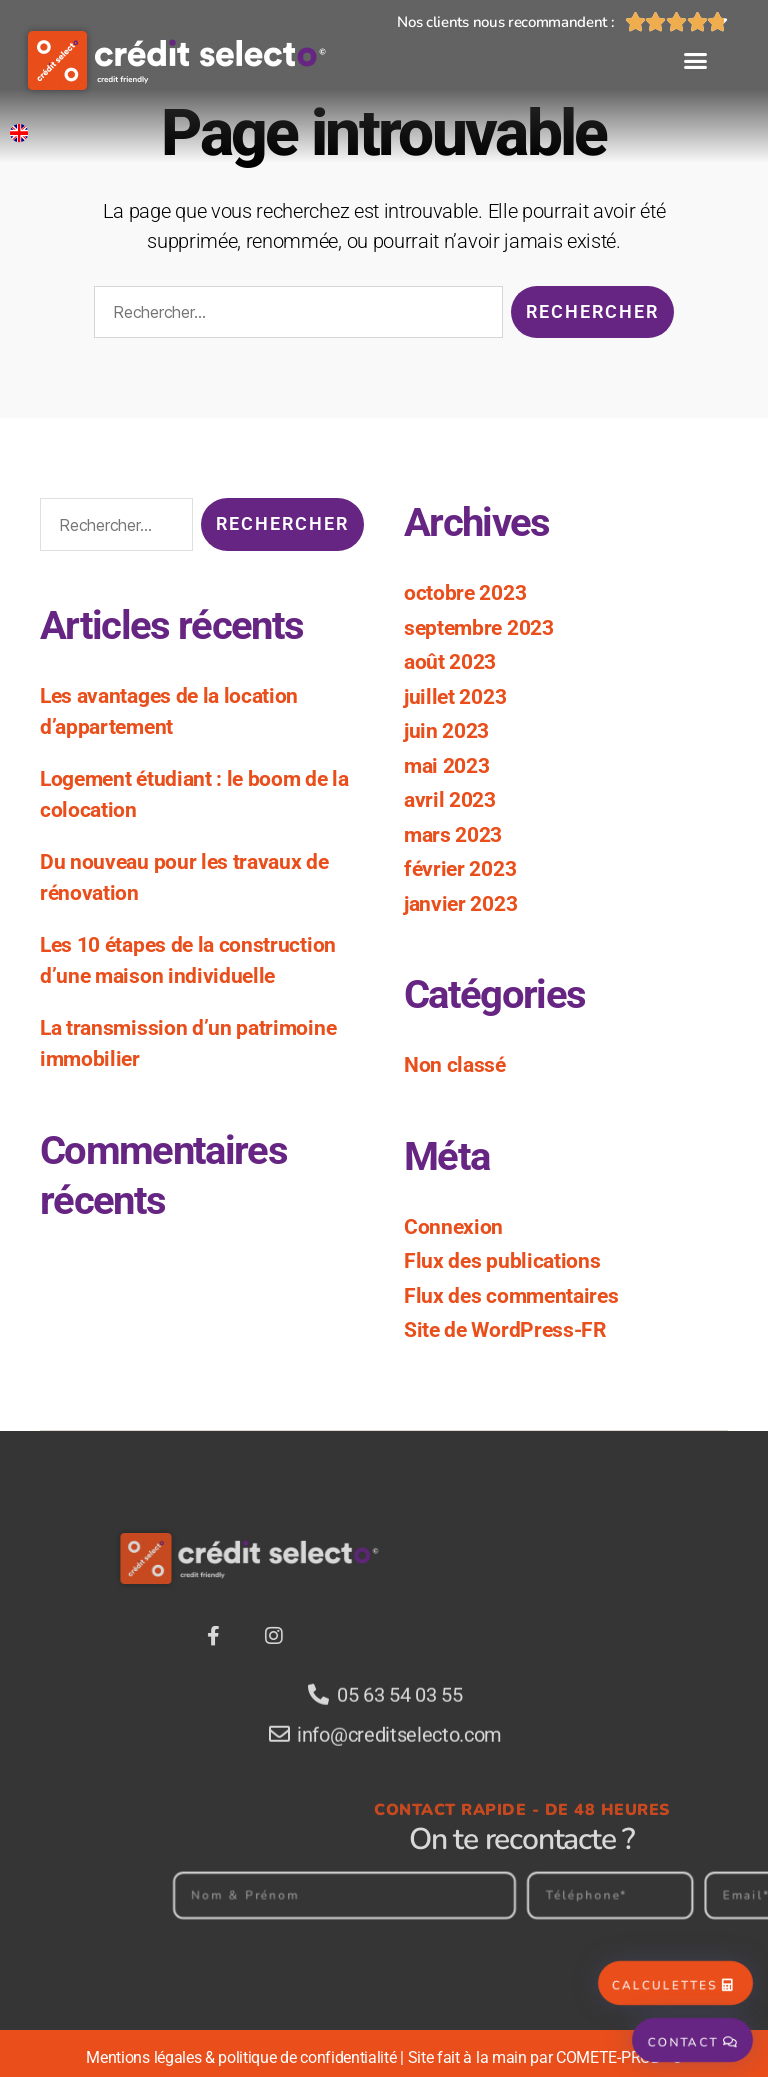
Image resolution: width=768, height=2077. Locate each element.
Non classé (455, 1065)
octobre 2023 (465, 593)
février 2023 (460, 869)
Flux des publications (502, 1261)
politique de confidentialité (307, 2057)
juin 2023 (446, 731)
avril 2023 (450, 800)
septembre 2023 (479, 628)
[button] (695, 61)
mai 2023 (446, 766)
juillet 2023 (455, 697)
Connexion (453, 1227)
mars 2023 (453, 835)
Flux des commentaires (511, 1296)
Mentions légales (143, 2057)
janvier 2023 (460, 904)
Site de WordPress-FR (505, 1330)
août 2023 (450, 662)
